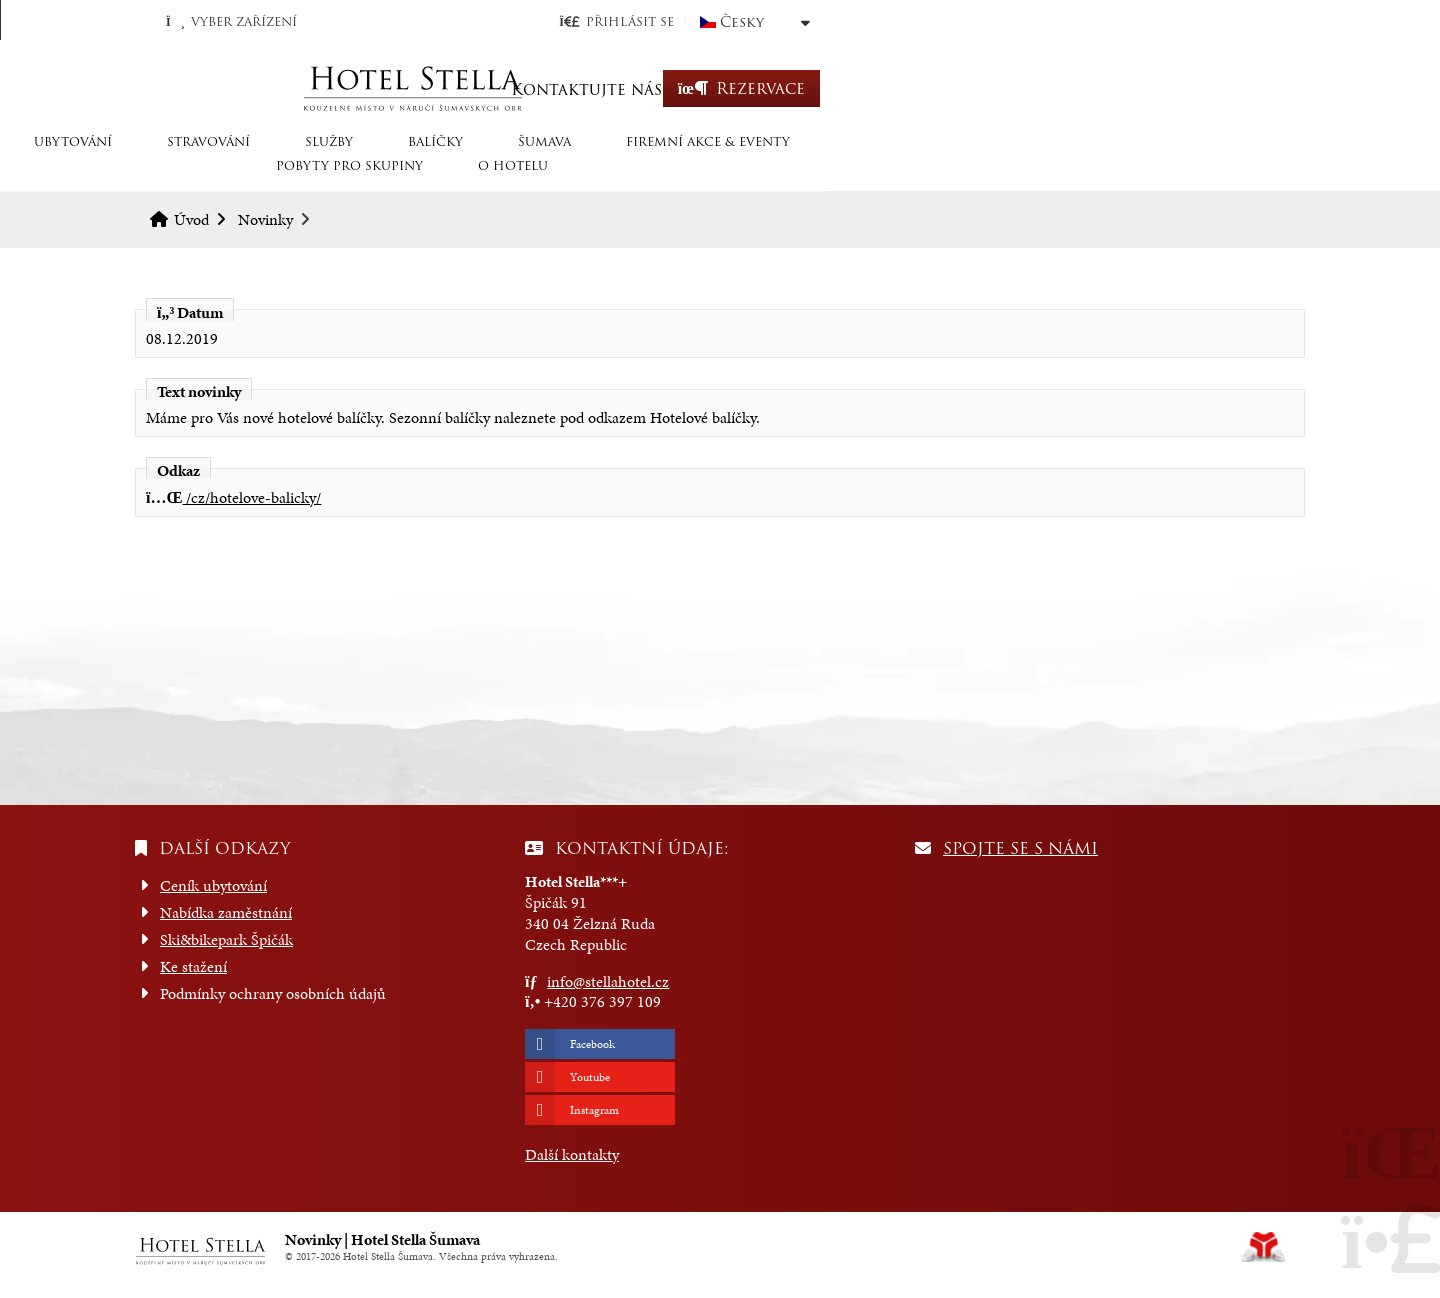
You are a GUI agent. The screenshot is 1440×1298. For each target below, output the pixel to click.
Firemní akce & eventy (853, 172)
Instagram (594, 1110)
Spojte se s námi (1020, 848)
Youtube (590, 1077)
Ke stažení (193, 966)
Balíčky (580, 172)
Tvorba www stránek (1263, 1247)
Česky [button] (1222, 22)
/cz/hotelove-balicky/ (233, 497)
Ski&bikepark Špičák (226, 939)
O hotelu (1227, 172)
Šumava (689, 172)
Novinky (265, 219)
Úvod (720, 88)
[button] (1096, 21)
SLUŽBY (474, 172)
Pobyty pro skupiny (1063, 172)
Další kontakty (572, 1154)
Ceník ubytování (213, 885)
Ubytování (218, 172)
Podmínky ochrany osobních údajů (273, 993)
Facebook (592, 1044)
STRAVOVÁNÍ (353, 172)
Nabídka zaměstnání (226, 912)
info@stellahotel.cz (608, 981)
